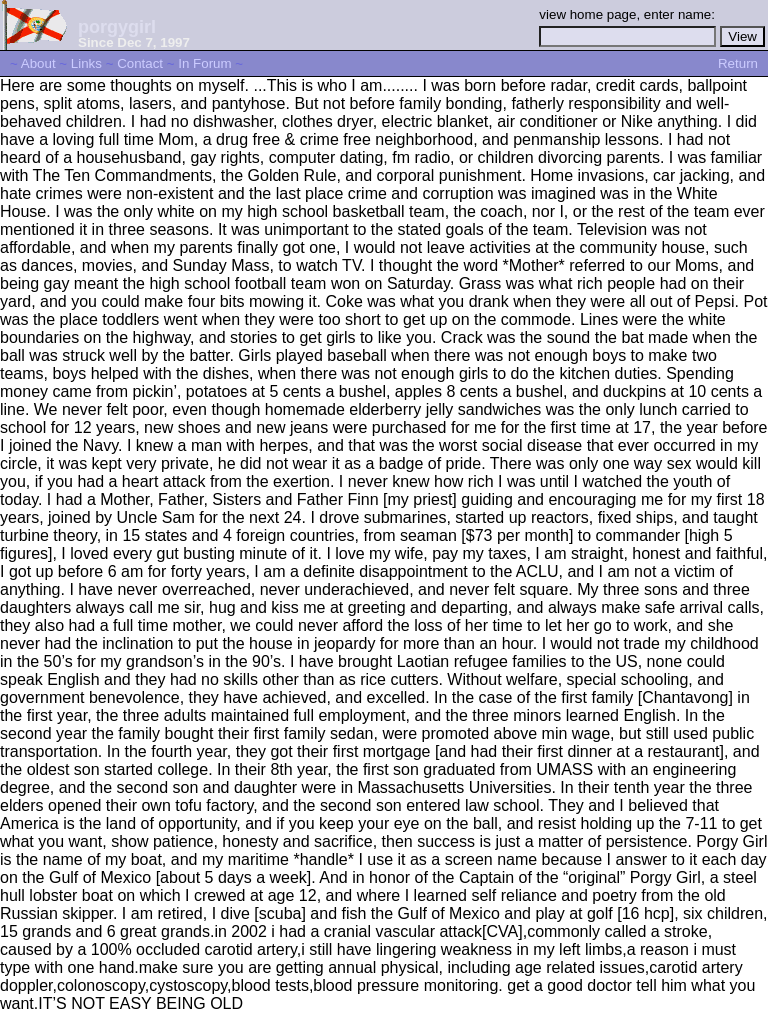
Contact (140, 63)
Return (738, 63)
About (38, 63)
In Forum (204, 63)
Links (86, 63)
